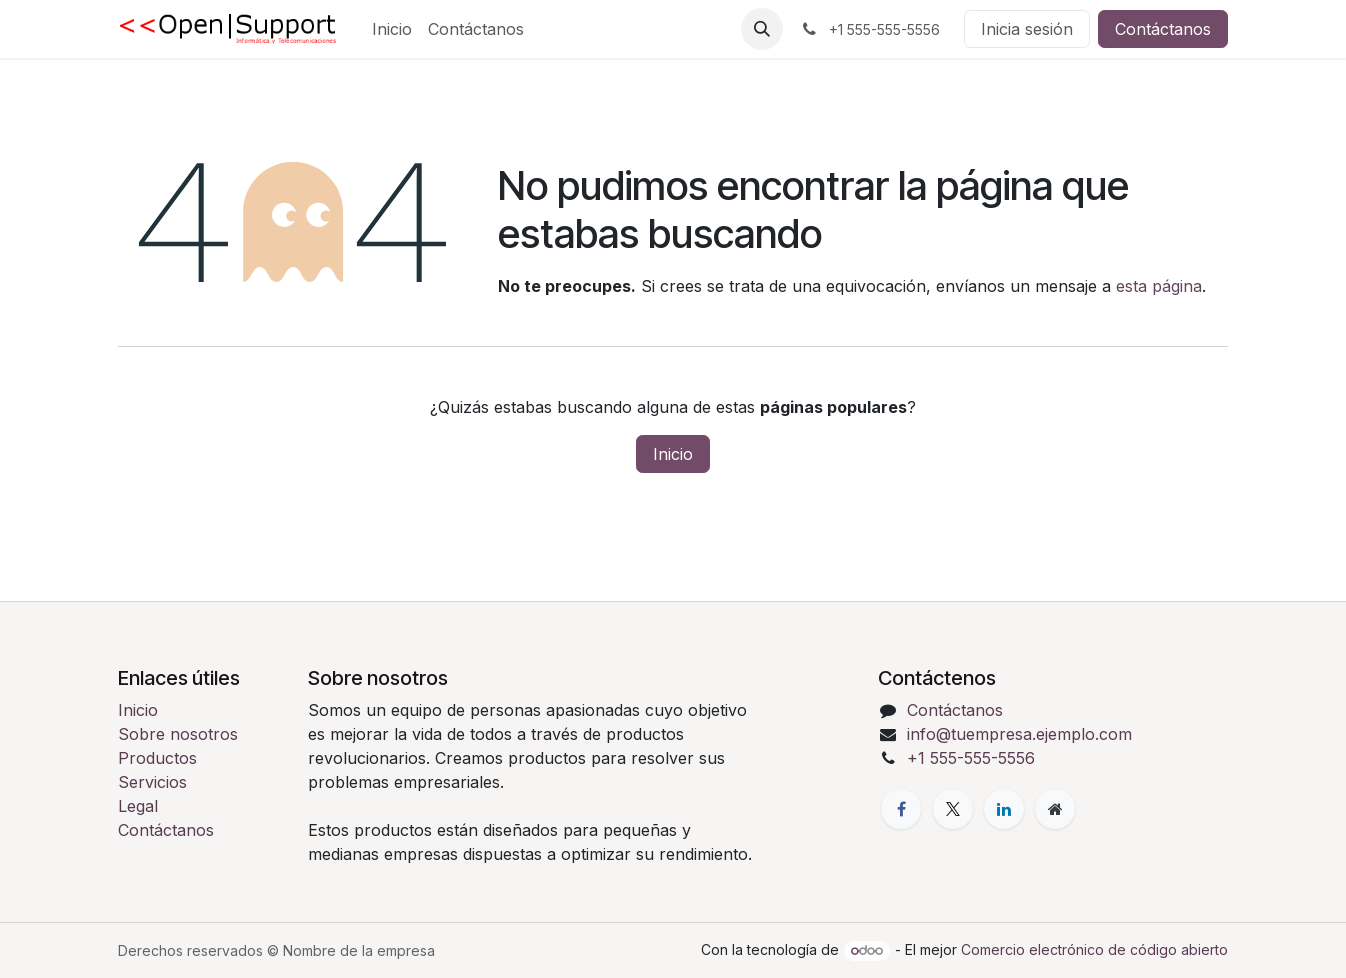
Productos (157, 758)
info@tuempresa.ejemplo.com (1019, 734)
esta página (1159, 286)
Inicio (673, 454)
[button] (762, 29)
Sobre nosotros (178, 734)
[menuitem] (392, 29)
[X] (953, 809)
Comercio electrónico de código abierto (1094, 949)
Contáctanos (1163, 29)
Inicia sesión (1027, 29)
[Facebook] (901, 809)
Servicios (152, 782)
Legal (138, 806)
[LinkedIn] (1004, 809)
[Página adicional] (1055, 809)
